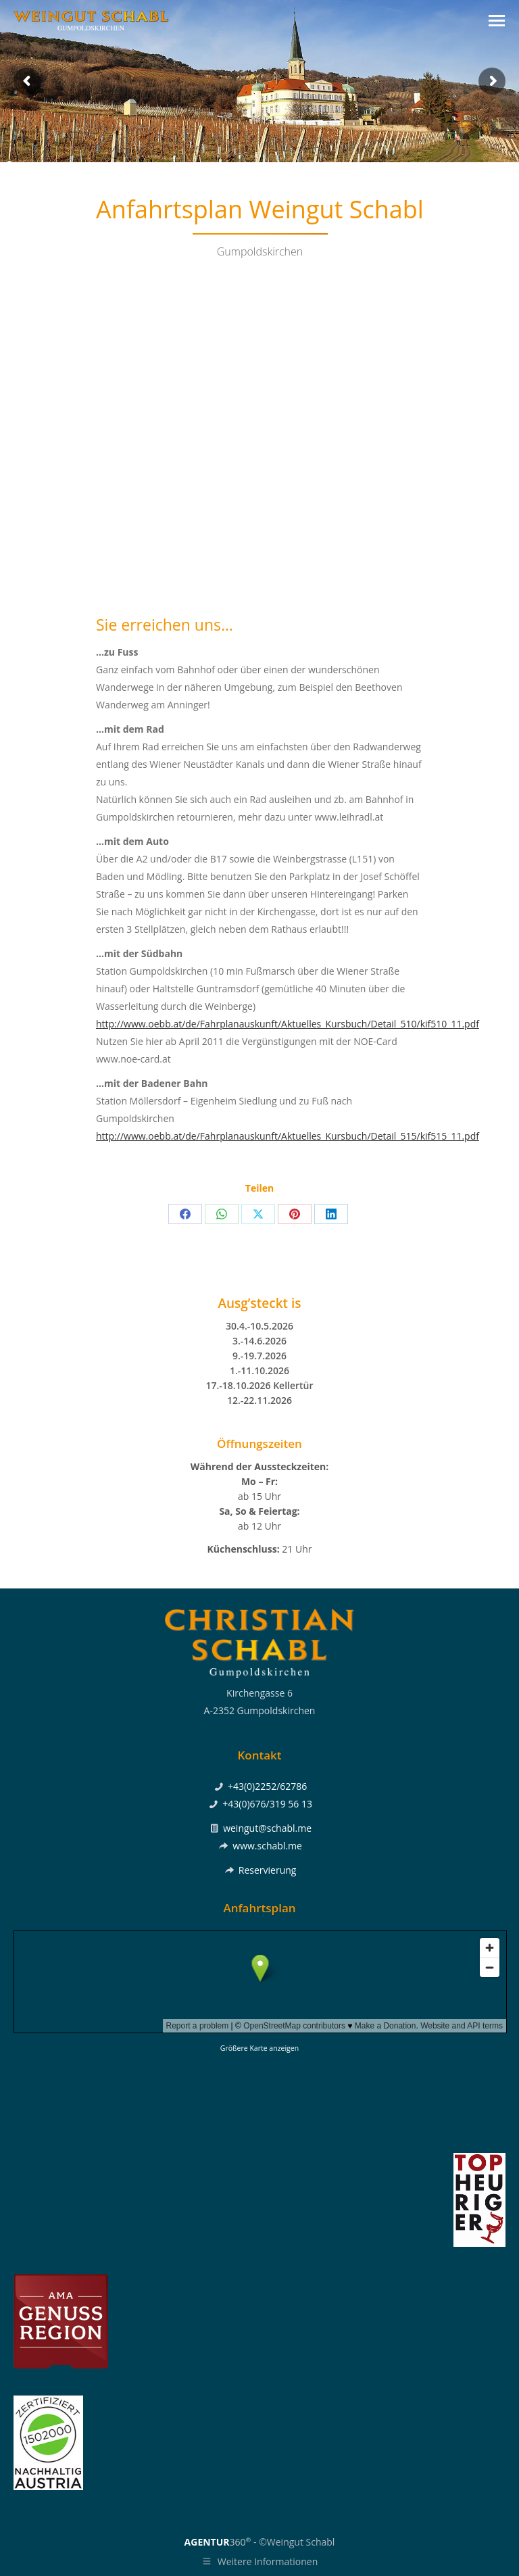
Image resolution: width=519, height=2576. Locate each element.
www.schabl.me (267, 1845)
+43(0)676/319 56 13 (267, 1803)
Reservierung (268, 1870)
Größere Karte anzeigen (259, 2048)
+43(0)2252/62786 (267, 1786)
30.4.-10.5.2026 (259, 1325)
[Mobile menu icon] (496, 20)
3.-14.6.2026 (259, 1340)
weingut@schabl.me (267, 1828)
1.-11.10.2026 (259, 1370)
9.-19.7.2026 (259, 1355)
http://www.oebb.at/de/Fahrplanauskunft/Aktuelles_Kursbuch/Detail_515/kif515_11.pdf (287, 1135)
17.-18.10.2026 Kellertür (259, 1385)
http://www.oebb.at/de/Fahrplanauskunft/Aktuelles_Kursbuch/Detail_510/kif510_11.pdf (287, 1023)
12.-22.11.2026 (259, 1400)
